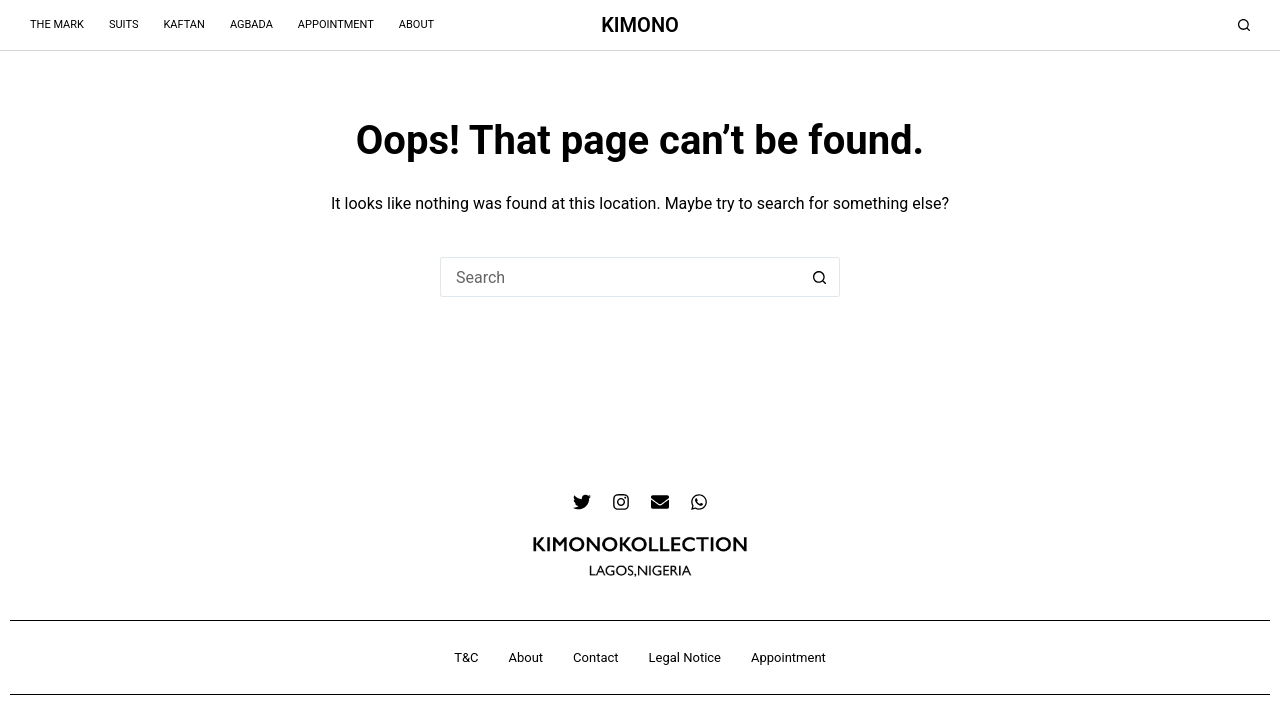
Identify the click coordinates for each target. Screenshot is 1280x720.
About (416, 24)
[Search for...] (620, 277)
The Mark (57, 24)
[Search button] (820, 277)
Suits (124, 24)
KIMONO (640, 25)
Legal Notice (685, 657)
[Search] (1244, 25)
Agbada (251, 24)
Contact (595, 657)
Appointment (336, 24)
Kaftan (183, 24)
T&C (466, 657)
